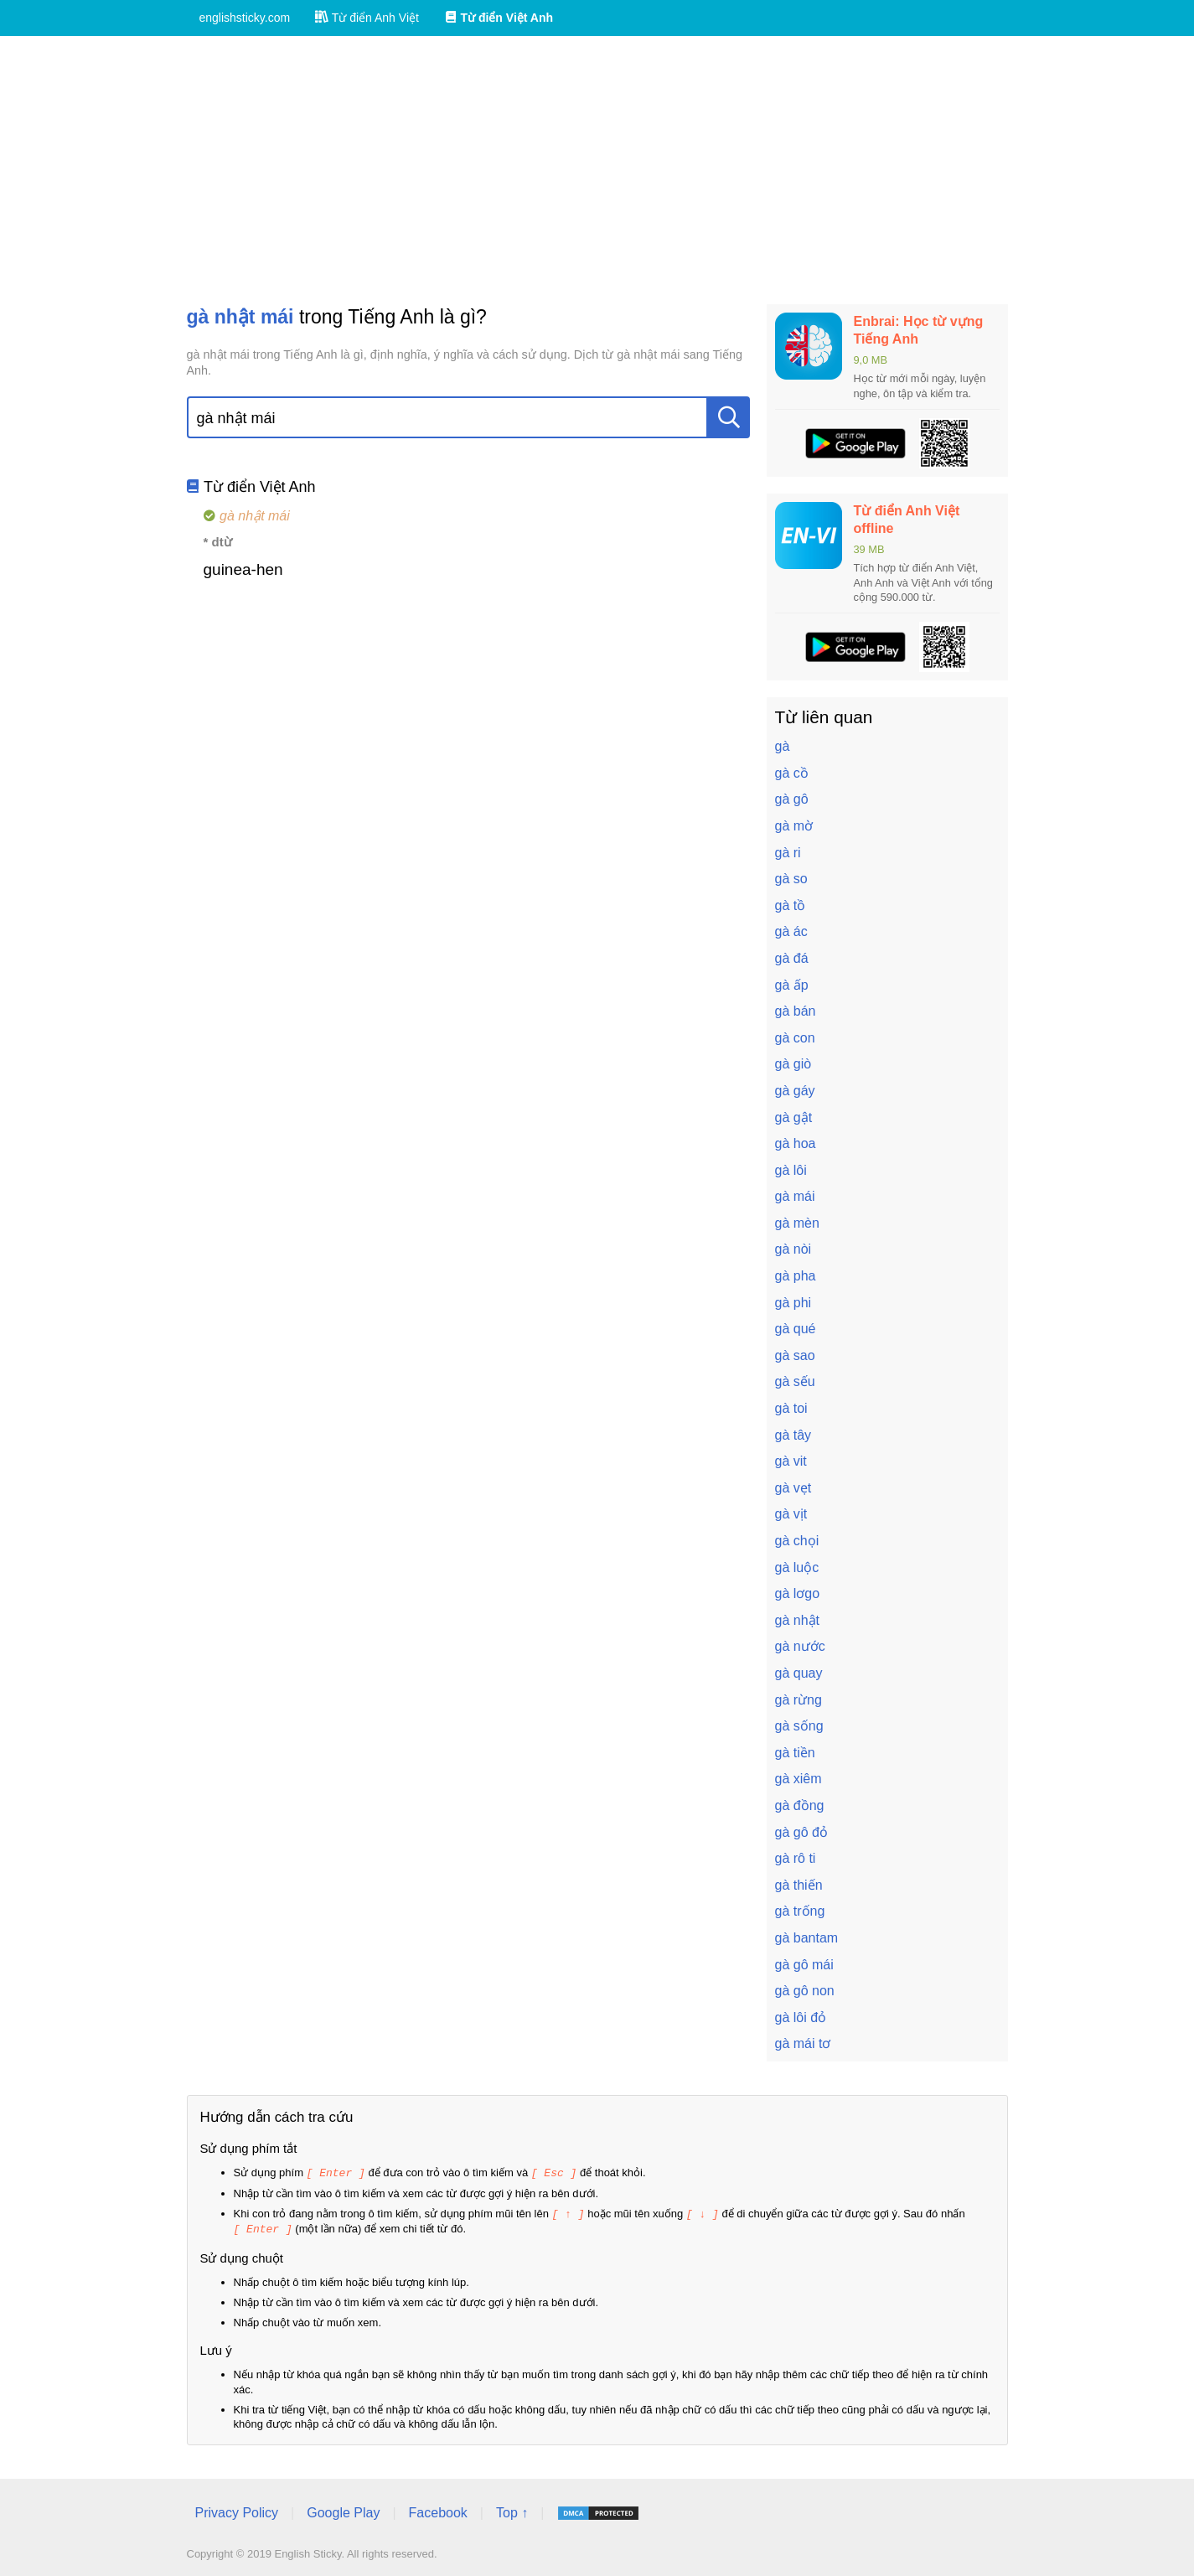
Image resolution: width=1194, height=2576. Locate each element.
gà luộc (797, 1567)
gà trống (800, 1911)
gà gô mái (804, 1965)
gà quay (799, 1673)
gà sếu (795, 1381)
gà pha (795, 1276)
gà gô (792, 799)
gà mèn (797, 1223)
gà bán (795, 1011)
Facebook (438, 2510)
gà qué (795, 1329)
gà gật (794, 1117)
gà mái (795, 1196)
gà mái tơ (803, 2043)
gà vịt (791, 1514)
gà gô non (805, 1991)
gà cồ (792, 773)
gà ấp (792, 985)
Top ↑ (512, 2510)
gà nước (800, 1646)
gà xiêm (798, 1779)
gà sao (795, 1355)
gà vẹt (793, 1488)
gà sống (799, 1726)
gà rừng (798, 1700)
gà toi (791, 1408)
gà (782, 746)
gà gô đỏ (801, 1832)
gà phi (793, 1303)
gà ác (791, 931)
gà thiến (799, 1885)
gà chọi (797, 1541)
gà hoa (795, 1143)
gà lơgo (797, 1593)
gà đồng (799, 1805)
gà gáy (795, 1091)
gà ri (788, 853)
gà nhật (797, 1620)
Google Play (343, 2510)
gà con (795, 1038)
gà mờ (794, 826)
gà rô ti (795, 1858)
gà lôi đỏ (801, 2017)
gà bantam (807, 1938)
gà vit (791, 1461)
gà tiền (795, 1753)
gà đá (792, 958)
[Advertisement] (597, 170)
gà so (791, 879)
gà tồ (790, 905)
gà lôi (791, 1170)
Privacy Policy (237, 2510)
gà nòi (793, 1249)
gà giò (793, 1064)
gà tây (793, 1435)
